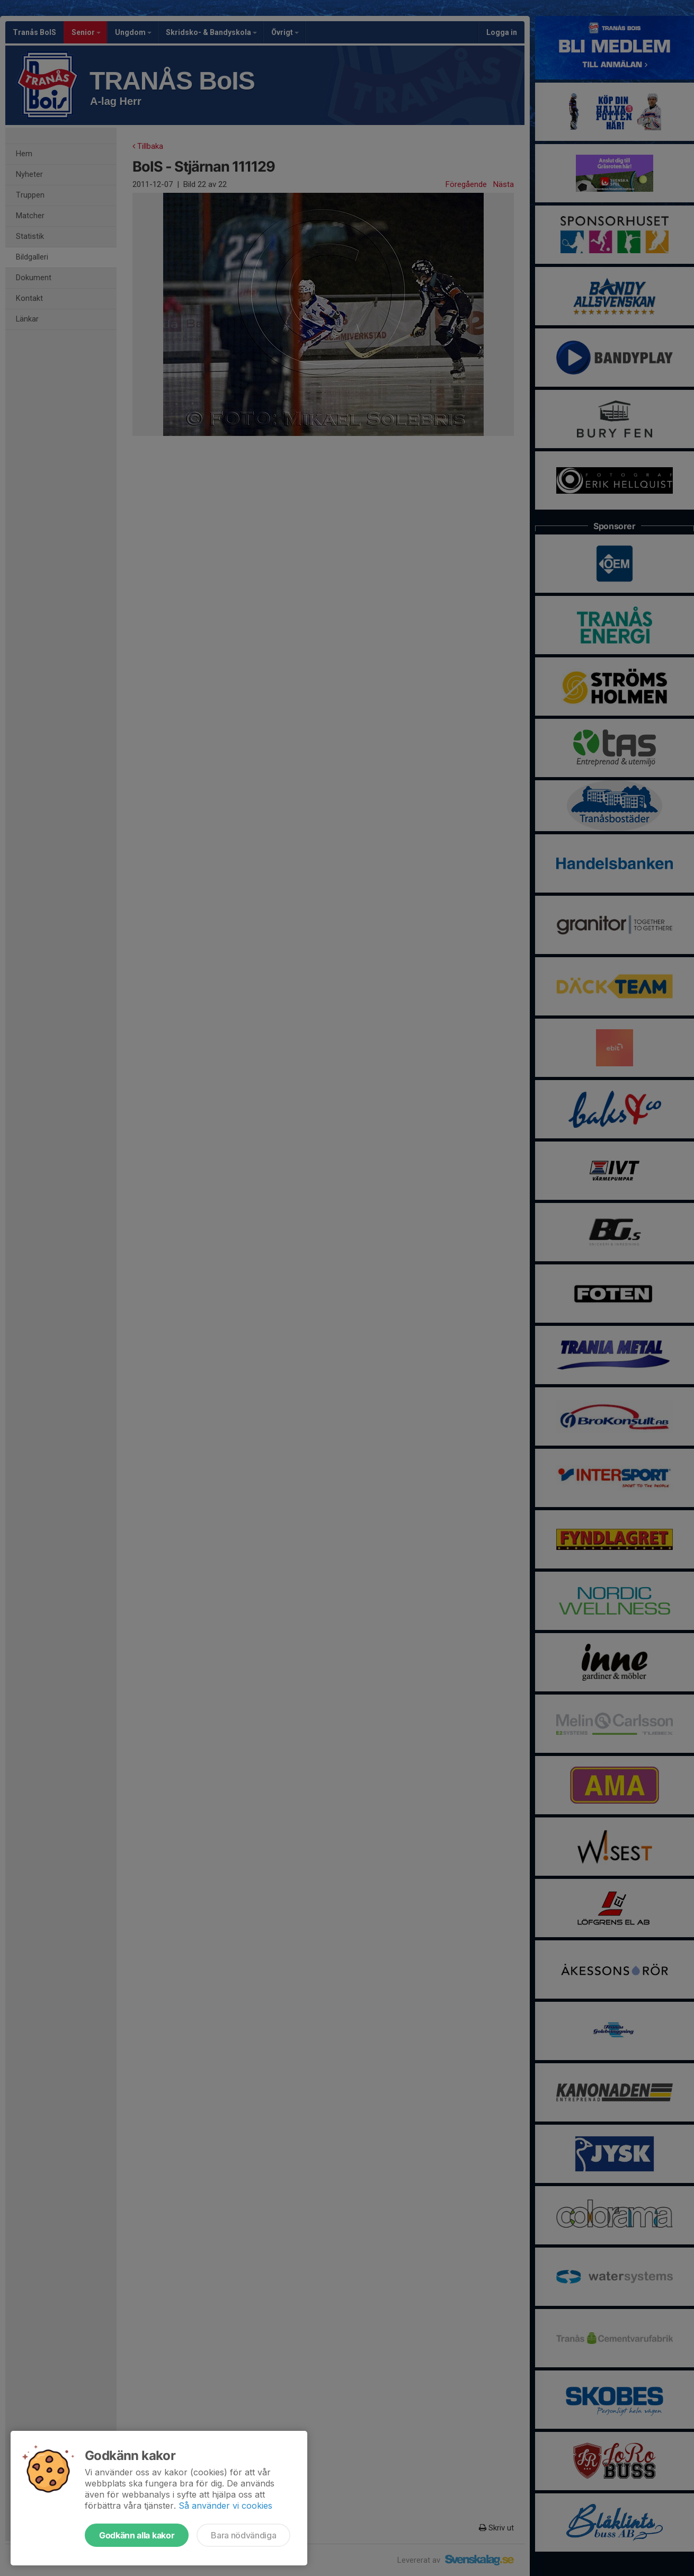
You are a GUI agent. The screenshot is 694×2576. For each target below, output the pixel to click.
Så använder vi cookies (225, 2505)
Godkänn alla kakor (136, 2535)
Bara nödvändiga (243, 2535)
